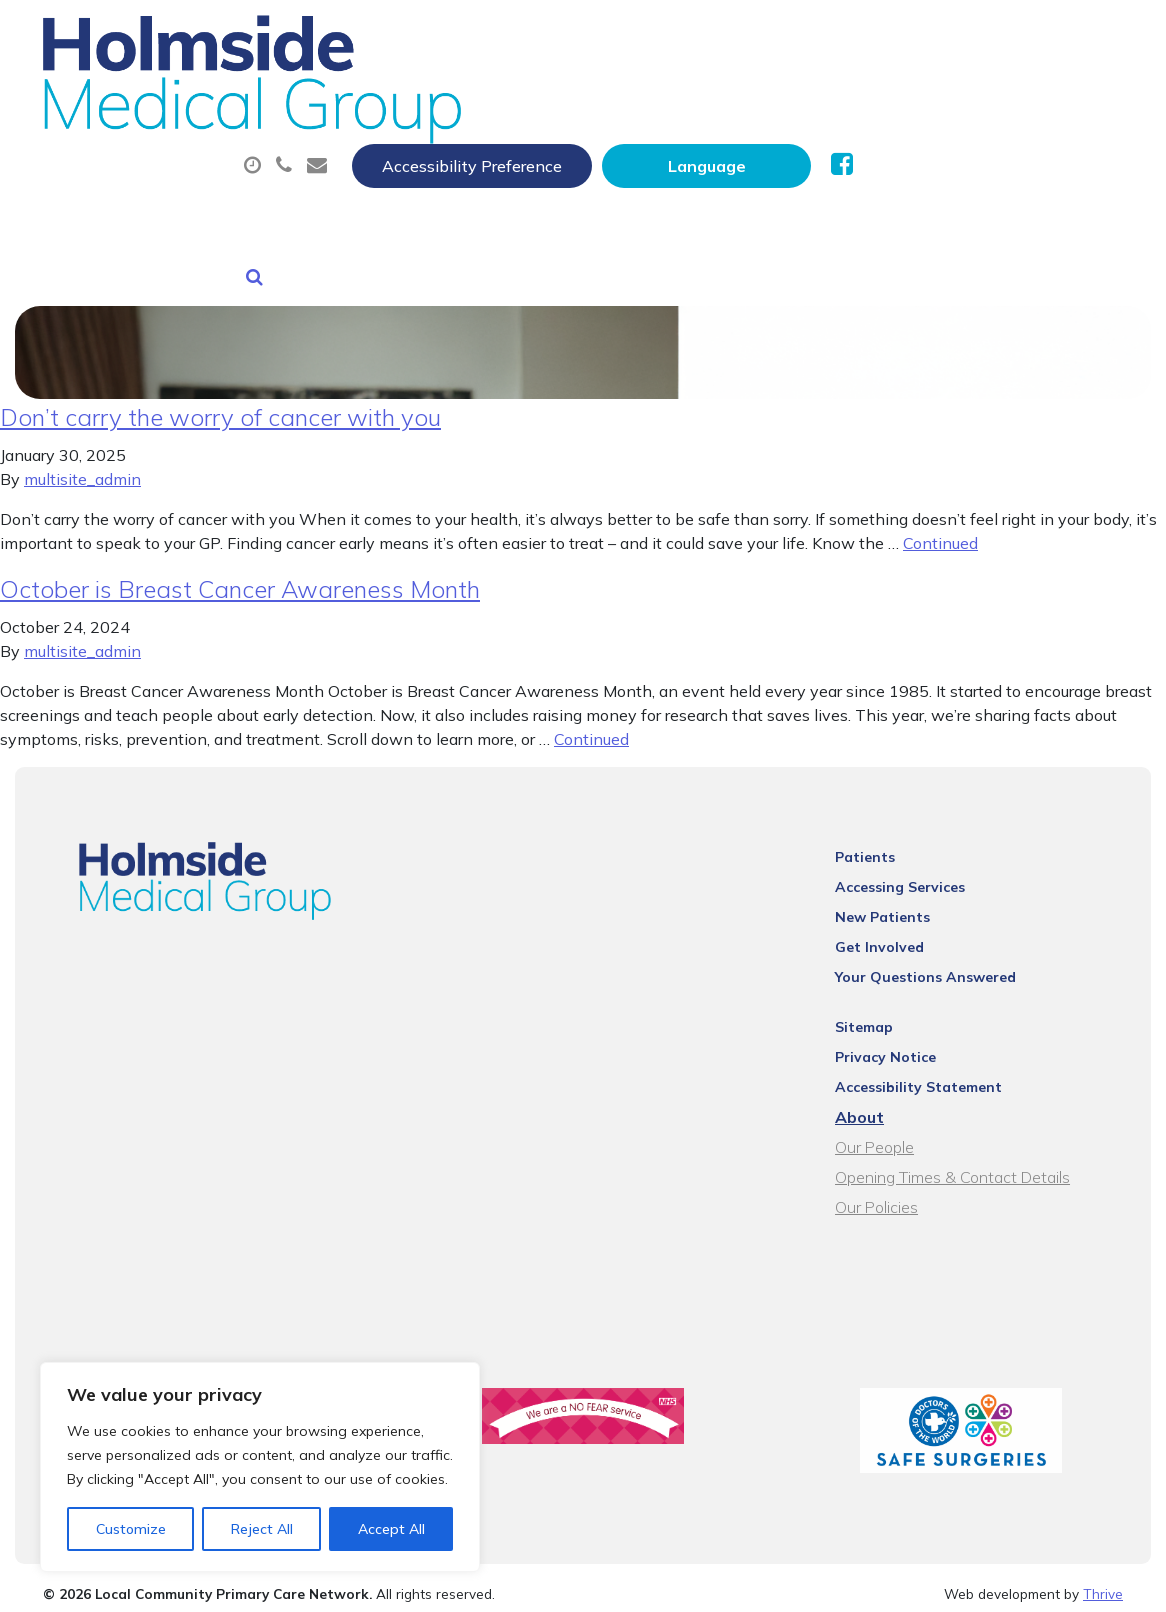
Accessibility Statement (936, 1067)
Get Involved (897, 927)
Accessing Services (918, 867)
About (366, 99)
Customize (131, 1529)
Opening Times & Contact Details (970, 1157)
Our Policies (894, 1187)
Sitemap (882, 1007)
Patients (883, 837)
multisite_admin (82, 459)
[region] (260, 1467)
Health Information (582, 169)
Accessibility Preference (742, 37)
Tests (1021, 99)
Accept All (391, 1529)
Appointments (531, 99)
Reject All (262, 1529)
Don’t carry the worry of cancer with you (220, 397)
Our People (892, 1127)
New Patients (383, 169)
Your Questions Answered (943, 957)
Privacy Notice (903, 1037)
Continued (940, 523)
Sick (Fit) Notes (881, 99)
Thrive (1103, 1581)
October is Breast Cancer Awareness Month (240, 569)
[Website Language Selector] (976, 37)
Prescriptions (711, 99)
